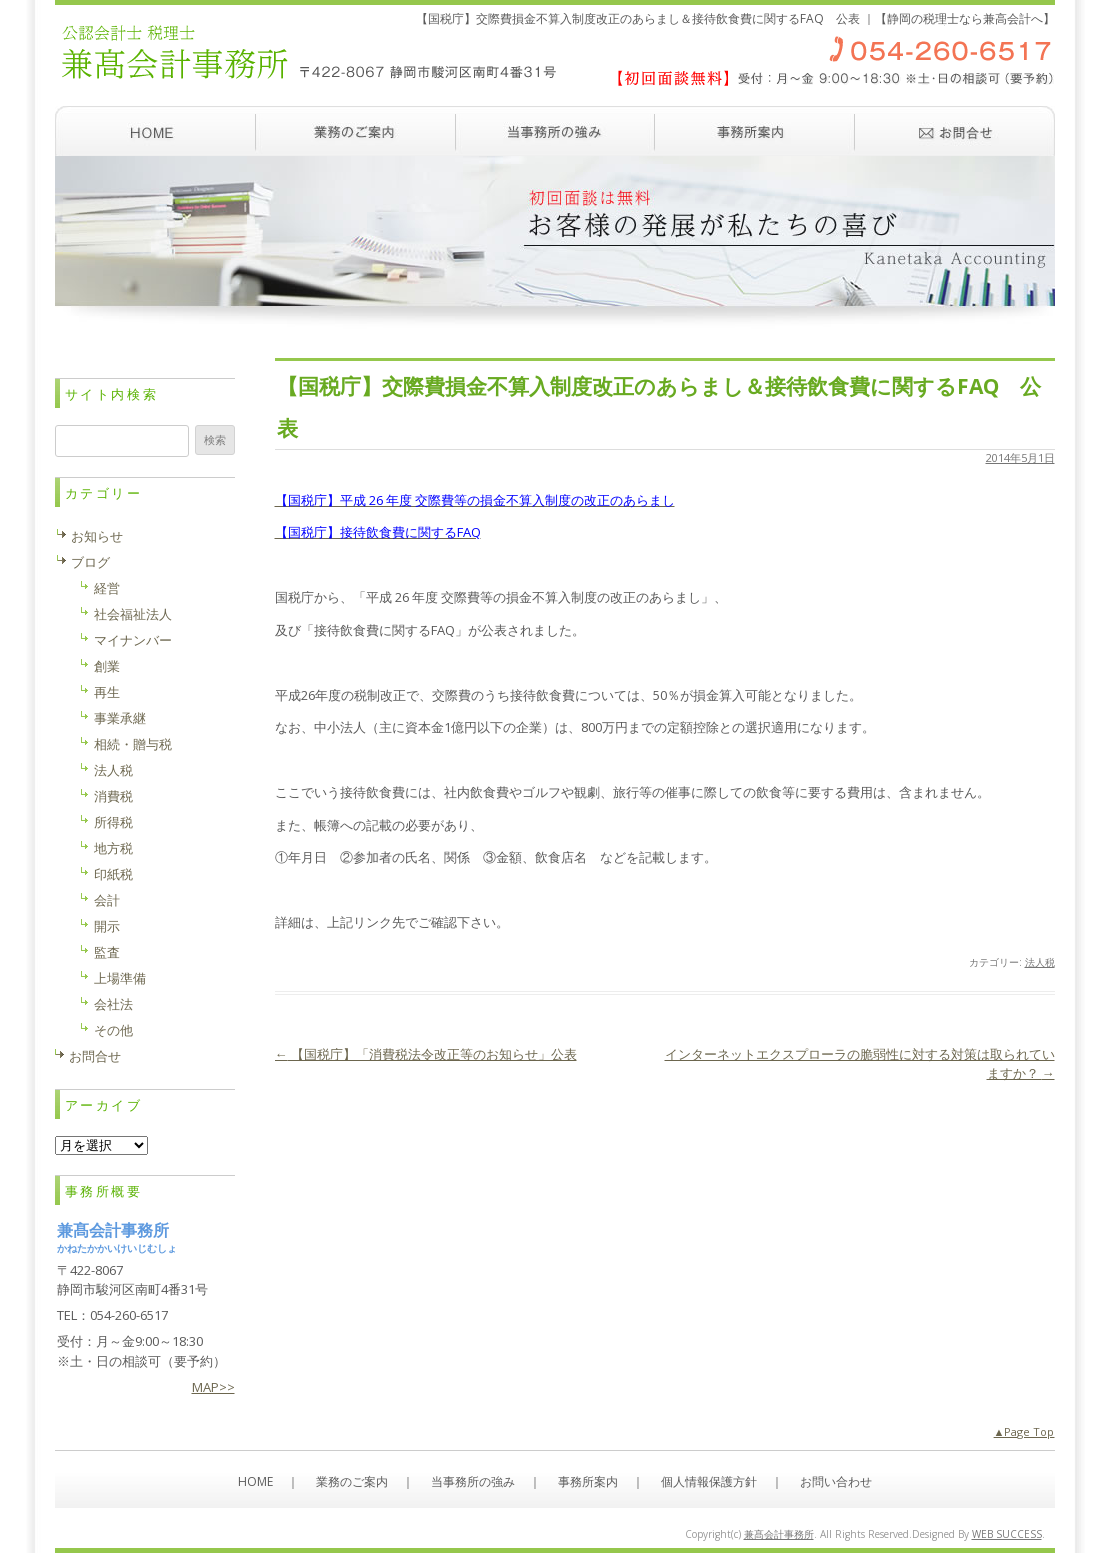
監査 (107, 952)
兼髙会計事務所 (779, 1534)
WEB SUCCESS (1007, 1534)
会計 (107, 900)
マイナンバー (133, 640)
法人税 (1040, 962)
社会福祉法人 (133, 614)
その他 (113, 1030)
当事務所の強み (555, 131)
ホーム (155, 131)
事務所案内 (755, 131)
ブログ (90, 562)
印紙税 (113, 874)
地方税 (113, 848)
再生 (107, 692)
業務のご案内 (355, 131)
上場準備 (120, 978)
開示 (107, 926)
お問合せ (95, 1056)
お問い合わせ (955, 131)
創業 (107, 666)
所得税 (113, 822)
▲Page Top (1024, 1431)
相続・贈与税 (133, 744)
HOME (255, 1481)
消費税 (113, 796)
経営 (107, 588)
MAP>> (213, 1387)
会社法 (113, 1004)
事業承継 (120, 718)
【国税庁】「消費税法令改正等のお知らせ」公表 (426, 1054)
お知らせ (97, 536)
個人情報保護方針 (709, 1481)
